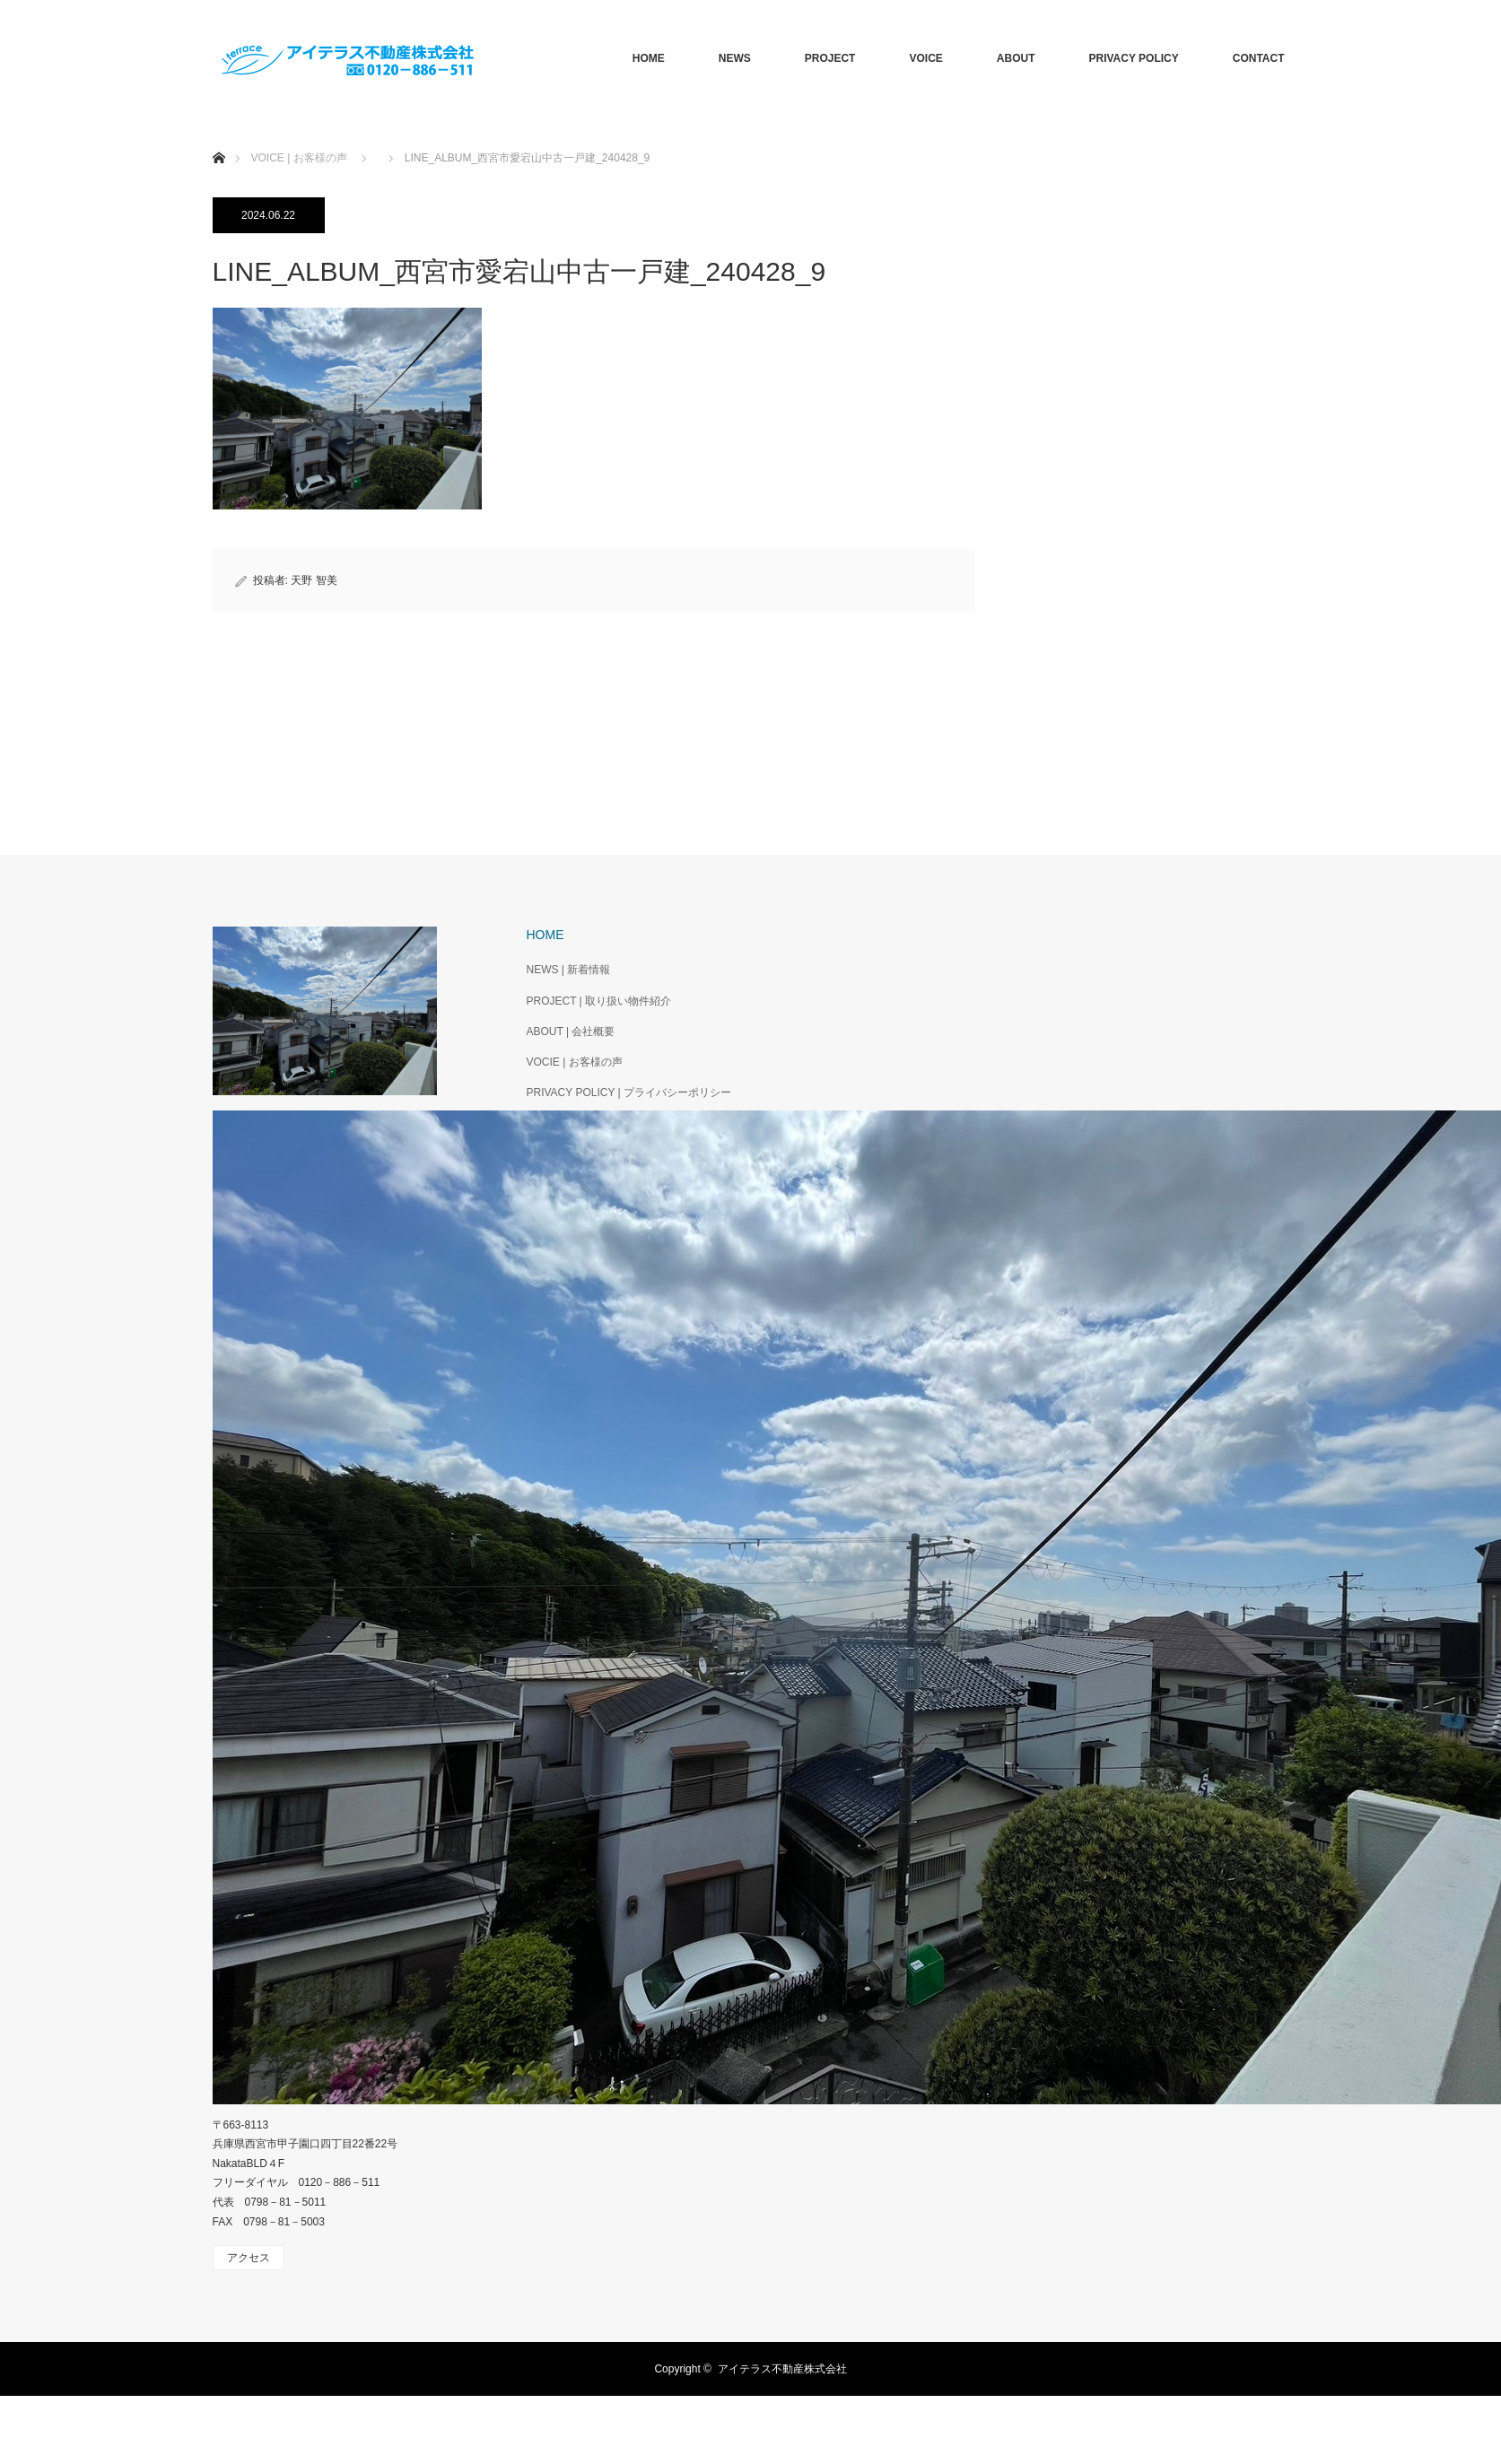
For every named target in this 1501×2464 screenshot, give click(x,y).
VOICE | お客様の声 (299, 158)
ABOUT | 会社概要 (571, 1031)
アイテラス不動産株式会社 (782, 2369)
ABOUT (1016, 58)
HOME (649, 58)
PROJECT (830, 58)
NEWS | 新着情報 (569, 969)
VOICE (925, 58)
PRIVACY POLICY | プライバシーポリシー (629, 1092)
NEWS (735, 58)
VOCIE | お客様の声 (575, 1062)
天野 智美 (313, 580)
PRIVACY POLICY (1133, 58)
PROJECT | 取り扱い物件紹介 (599, 1001)
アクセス (248, 2257)
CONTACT (1259, 58)
